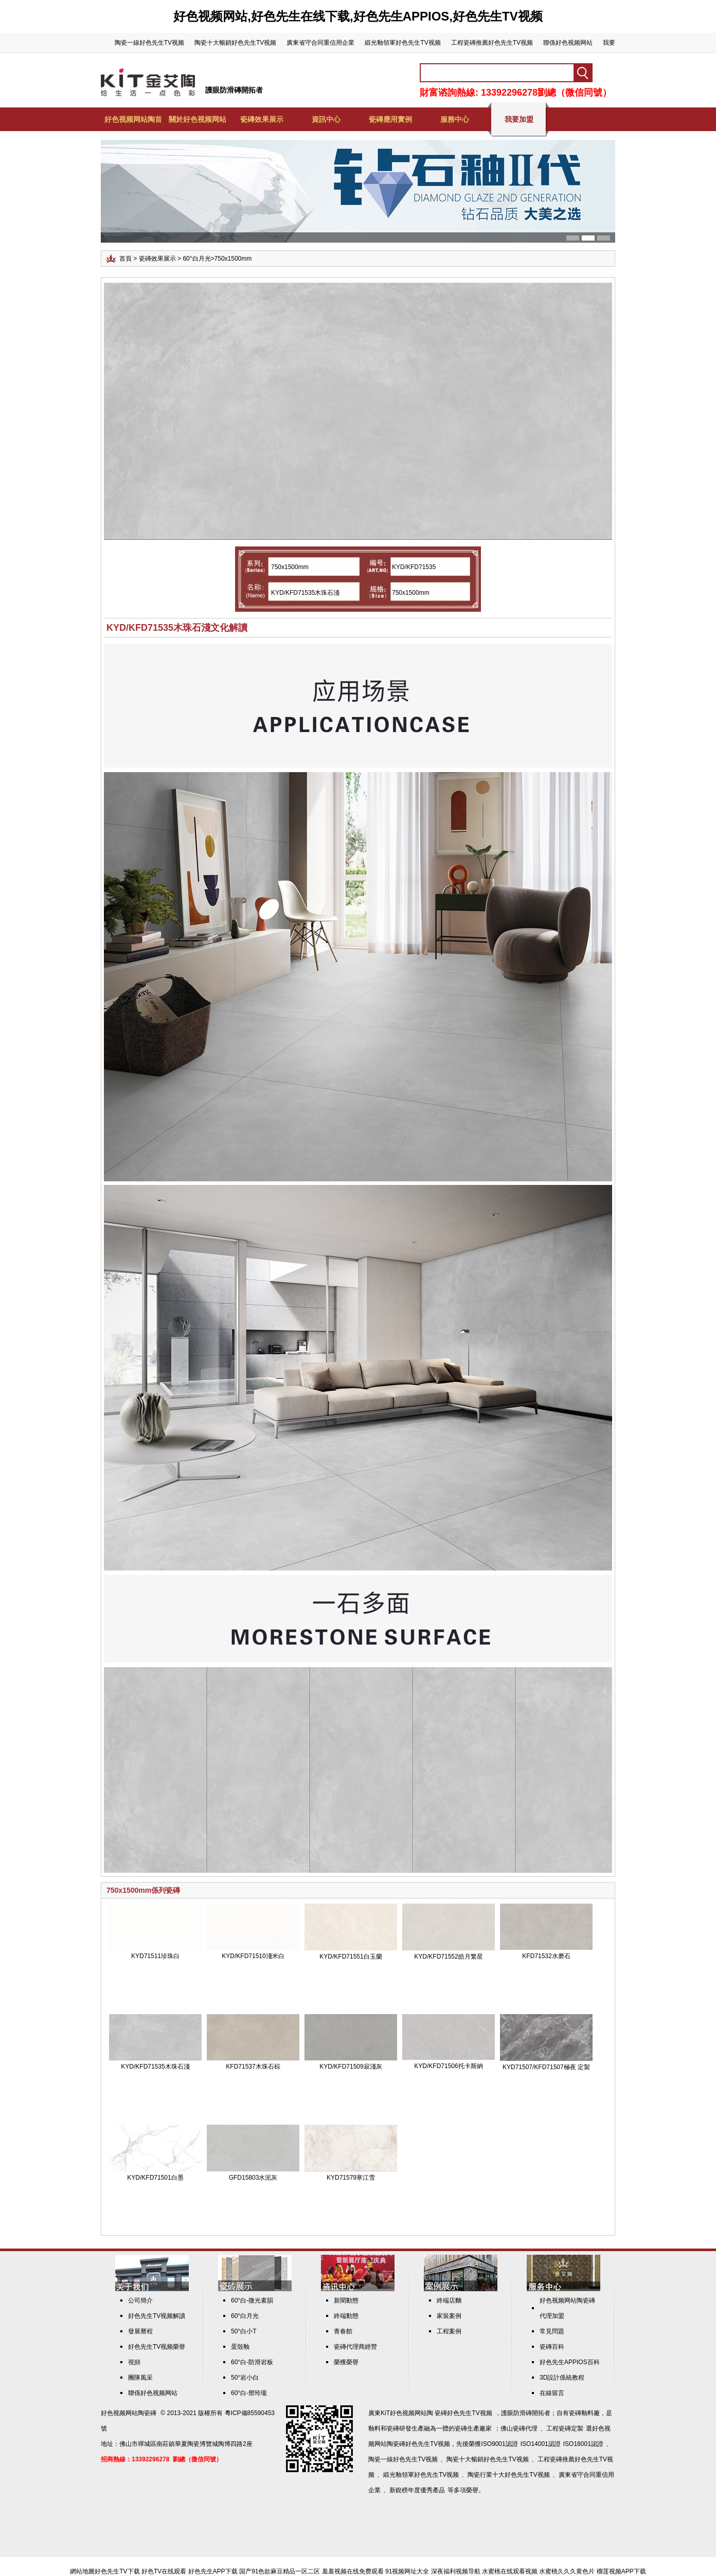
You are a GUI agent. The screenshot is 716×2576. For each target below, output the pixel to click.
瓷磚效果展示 (261, 119)
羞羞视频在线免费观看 (353, 2571)
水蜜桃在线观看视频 (510, 2571)
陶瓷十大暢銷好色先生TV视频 (235, 42)
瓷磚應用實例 (390, 119)
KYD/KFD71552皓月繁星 (448, 1956)
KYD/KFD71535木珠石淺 (155, 2066)
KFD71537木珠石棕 (253, 2066)
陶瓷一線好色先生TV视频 (149, 42)
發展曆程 (140, 2331)
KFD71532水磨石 (546, 1956)
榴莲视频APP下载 (621, 2571)
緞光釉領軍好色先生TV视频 (402, 42)
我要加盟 (519, 119)
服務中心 (454, 119)
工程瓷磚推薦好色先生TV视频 (492, 42)
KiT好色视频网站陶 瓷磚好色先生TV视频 (436, 2413)
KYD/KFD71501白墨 (155, 2177)
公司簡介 (140, 2300)
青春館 (343, 2331)
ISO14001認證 (541, 2443)
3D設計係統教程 (562, 2377)
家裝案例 (449, 2315)
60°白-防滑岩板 (252, 2362)
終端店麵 (449, 2300)
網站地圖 (82, 2571)
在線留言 (552, 2393)
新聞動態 (346, 2300)
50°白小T (243, 2331)
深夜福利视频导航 (455, 2571)
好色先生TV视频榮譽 (156, 2346)
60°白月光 (196, 258)
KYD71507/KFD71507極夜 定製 (546, 2067)
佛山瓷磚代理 (519, 2428)
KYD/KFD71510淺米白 (253, 1956)
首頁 (125, 258)
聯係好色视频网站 (568, 42)
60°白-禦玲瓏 (249, 2393)
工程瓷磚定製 (564, 2428)
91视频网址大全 (407, 2571)
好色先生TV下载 (117, 2571)
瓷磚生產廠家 (473, 2428)
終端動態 (346, 2315)
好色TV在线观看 (163, 2571)
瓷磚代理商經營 (355, 2346)
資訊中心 (326, 119)
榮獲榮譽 (346, 2362)
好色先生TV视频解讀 (156, 2315)
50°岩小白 (245, 2377)
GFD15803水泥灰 (253, 2177)
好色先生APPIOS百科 (570, 2362)
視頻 (134, 2362)
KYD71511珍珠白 (155, 1956)
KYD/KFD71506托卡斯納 (448, 2066)
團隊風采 (140, 2377)
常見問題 (552, 2331)
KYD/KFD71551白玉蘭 (350, 1956)
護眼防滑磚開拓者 (234, 90)
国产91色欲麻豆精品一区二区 (279, 2571)
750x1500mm (233, 258)
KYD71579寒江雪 (351, 2177)
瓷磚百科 (552, 2346)
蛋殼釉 (240, 2346)
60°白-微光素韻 (252, 2300)
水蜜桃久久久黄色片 (567, 2571)
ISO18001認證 (583, 2443)
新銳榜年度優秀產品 (417, 2490)
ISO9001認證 (499, 2443)
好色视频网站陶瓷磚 (128, 2413)
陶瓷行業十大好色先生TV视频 (508, 2474)
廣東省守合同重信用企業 (320, 42)
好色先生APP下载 (213, 2571)
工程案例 (449, 2331)
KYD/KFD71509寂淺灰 (350, 2066)
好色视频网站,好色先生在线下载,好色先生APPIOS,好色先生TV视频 (357, 16)
